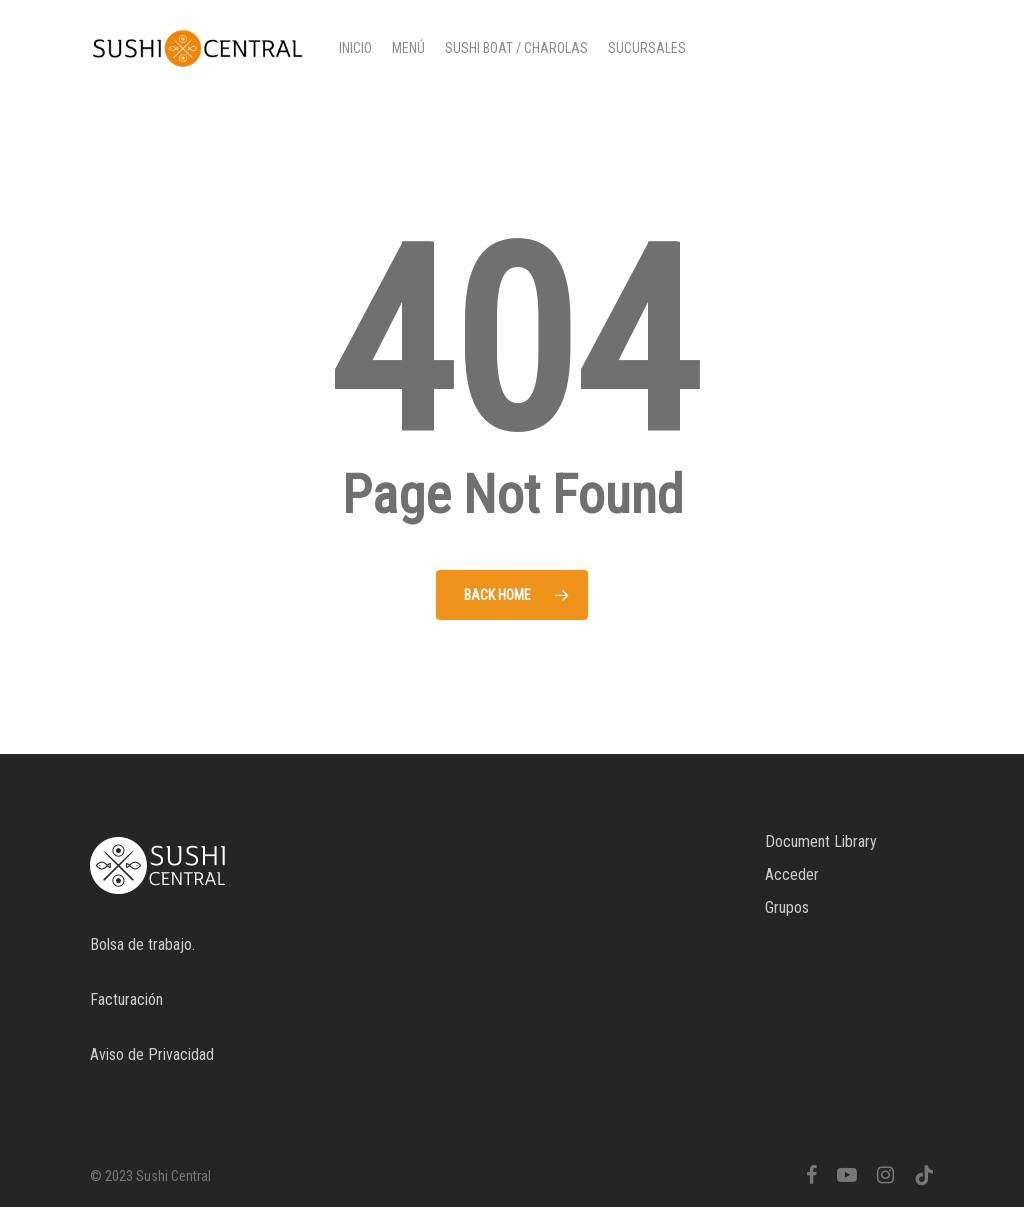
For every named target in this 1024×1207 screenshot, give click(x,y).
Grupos (787, 907)
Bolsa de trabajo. (142, 944)
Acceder (792, 874)
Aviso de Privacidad (152, 1054)
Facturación (126, 999)
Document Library (821, 841)
